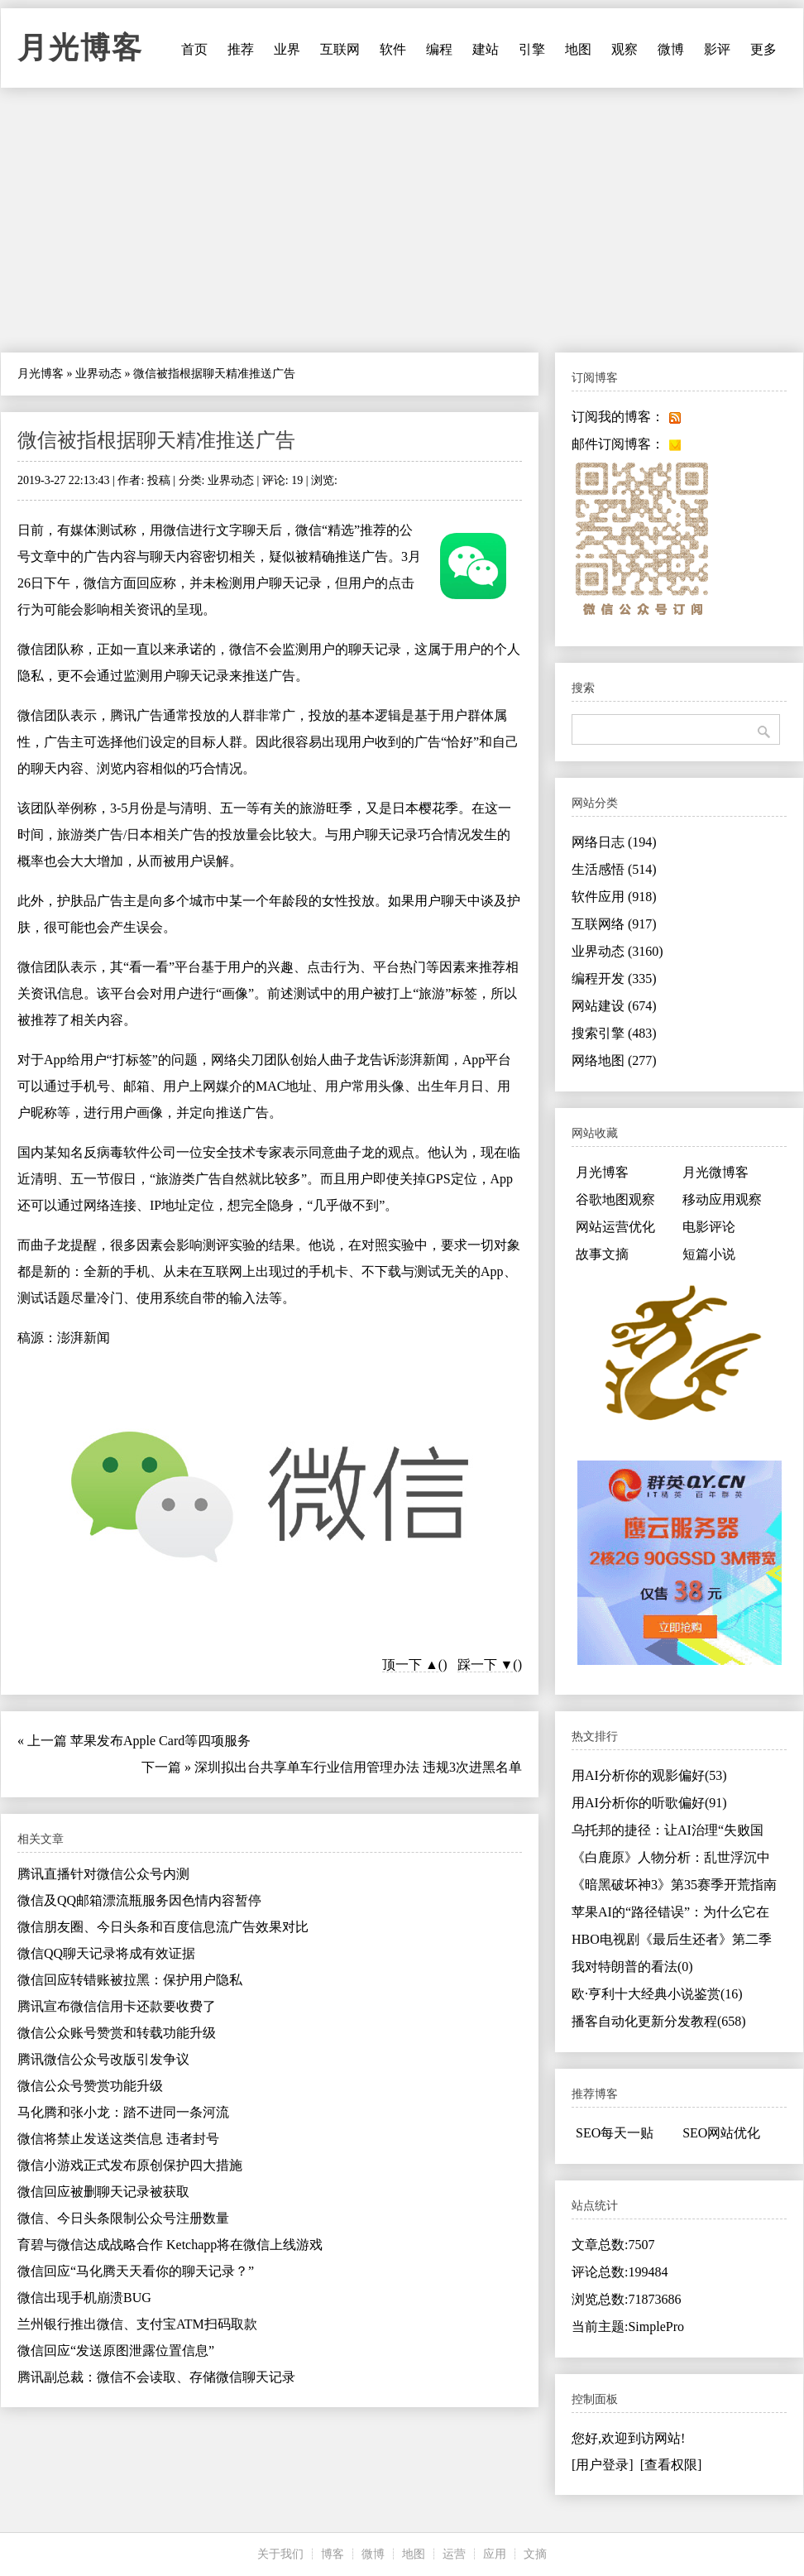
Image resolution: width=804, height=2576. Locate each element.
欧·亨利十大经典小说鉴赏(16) (657, 1994)
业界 (287, 49)
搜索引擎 (614, 1033)
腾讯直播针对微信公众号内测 (103, 1874)
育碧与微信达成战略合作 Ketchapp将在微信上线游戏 (170, 2245)
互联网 (340, 49)
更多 (763, 49)
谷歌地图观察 (615, 1199)
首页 (194, 49)
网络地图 (614, 1060)
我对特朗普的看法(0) (632, 1967)
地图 (578, 49)
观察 (624, 49)
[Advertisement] (402, 220)
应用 (494, 2554)
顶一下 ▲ (410, 1664)
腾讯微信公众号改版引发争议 (103, 2059)
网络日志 (614, 842)
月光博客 (80, 48)
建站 (485, 49)
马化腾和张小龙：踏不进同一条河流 (123, 2112)
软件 (393, 49)
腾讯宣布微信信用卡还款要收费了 (116, 2006)
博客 (332, 2554)
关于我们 (280, 2554)
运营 (454, 2554)
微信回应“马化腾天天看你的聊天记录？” (135, 2271)
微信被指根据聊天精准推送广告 (156, 440)
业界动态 (98, 373)
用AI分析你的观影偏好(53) (649, 1775)
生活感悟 (614, 869)
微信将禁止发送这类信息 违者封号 (118, 2139)
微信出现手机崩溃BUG (84, 2298)
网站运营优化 (615, 1227)
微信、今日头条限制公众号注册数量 (123, 2218)
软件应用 (614, 897)
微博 (671, 49)
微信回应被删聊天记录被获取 (103, 2192)
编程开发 (614, 978)
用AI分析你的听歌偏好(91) (649, 1803)
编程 (439, 49)
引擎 (532, 49)
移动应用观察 (722, 1199)
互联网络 (614, 924)
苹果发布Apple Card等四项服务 (160, 1741)
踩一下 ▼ (485, 1664)
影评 (717, 49)
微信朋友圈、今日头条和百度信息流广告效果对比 (163, 1927)
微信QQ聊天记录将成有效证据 (106, 1953)
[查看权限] (671, 2465)
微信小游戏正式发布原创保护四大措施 (129, 2165)
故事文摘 (602, 1254)
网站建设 (614, 1006)
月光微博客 (715, 1172)
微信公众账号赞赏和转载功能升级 (116, 2033)
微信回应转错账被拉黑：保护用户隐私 (129, 1980)
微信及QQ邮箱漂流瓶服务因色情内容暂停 (139, 1900)
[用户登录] (603, 2465)
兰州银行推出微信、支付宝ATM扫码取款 (137, 2324)
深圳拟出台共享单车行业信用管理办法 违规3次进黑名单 (358, 1767)
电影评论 (708, 1227)
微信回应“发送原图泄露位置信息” (115, 2350)
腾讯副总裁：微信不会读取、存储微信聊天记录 (156, 2377)
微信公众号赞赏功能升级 (90, 2086)
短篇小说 (708, 1254)
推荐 (240, 49)
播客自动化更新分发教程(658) (659, 2021)
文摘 (535, 2554)
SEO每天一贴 (614, 2133)
